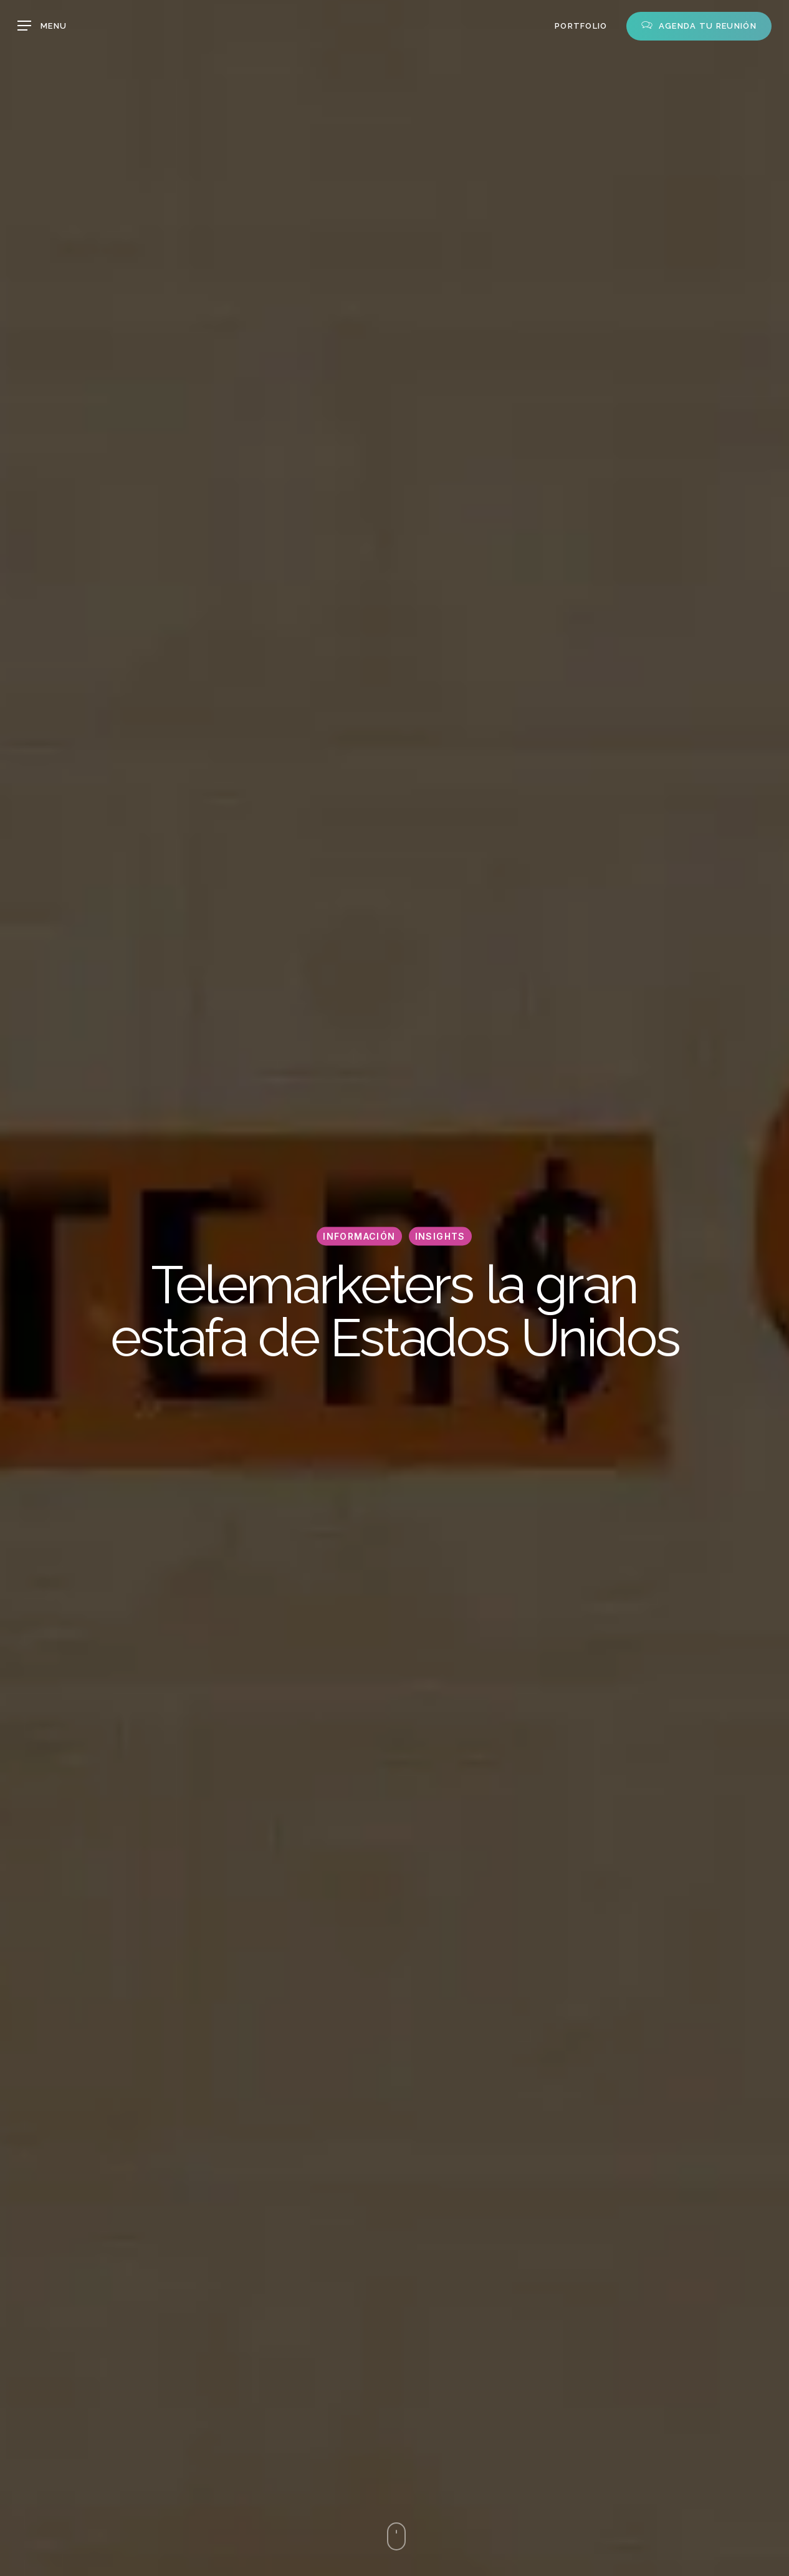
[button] (42, 25)
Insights (440, 1235)
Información (359, 1235)
